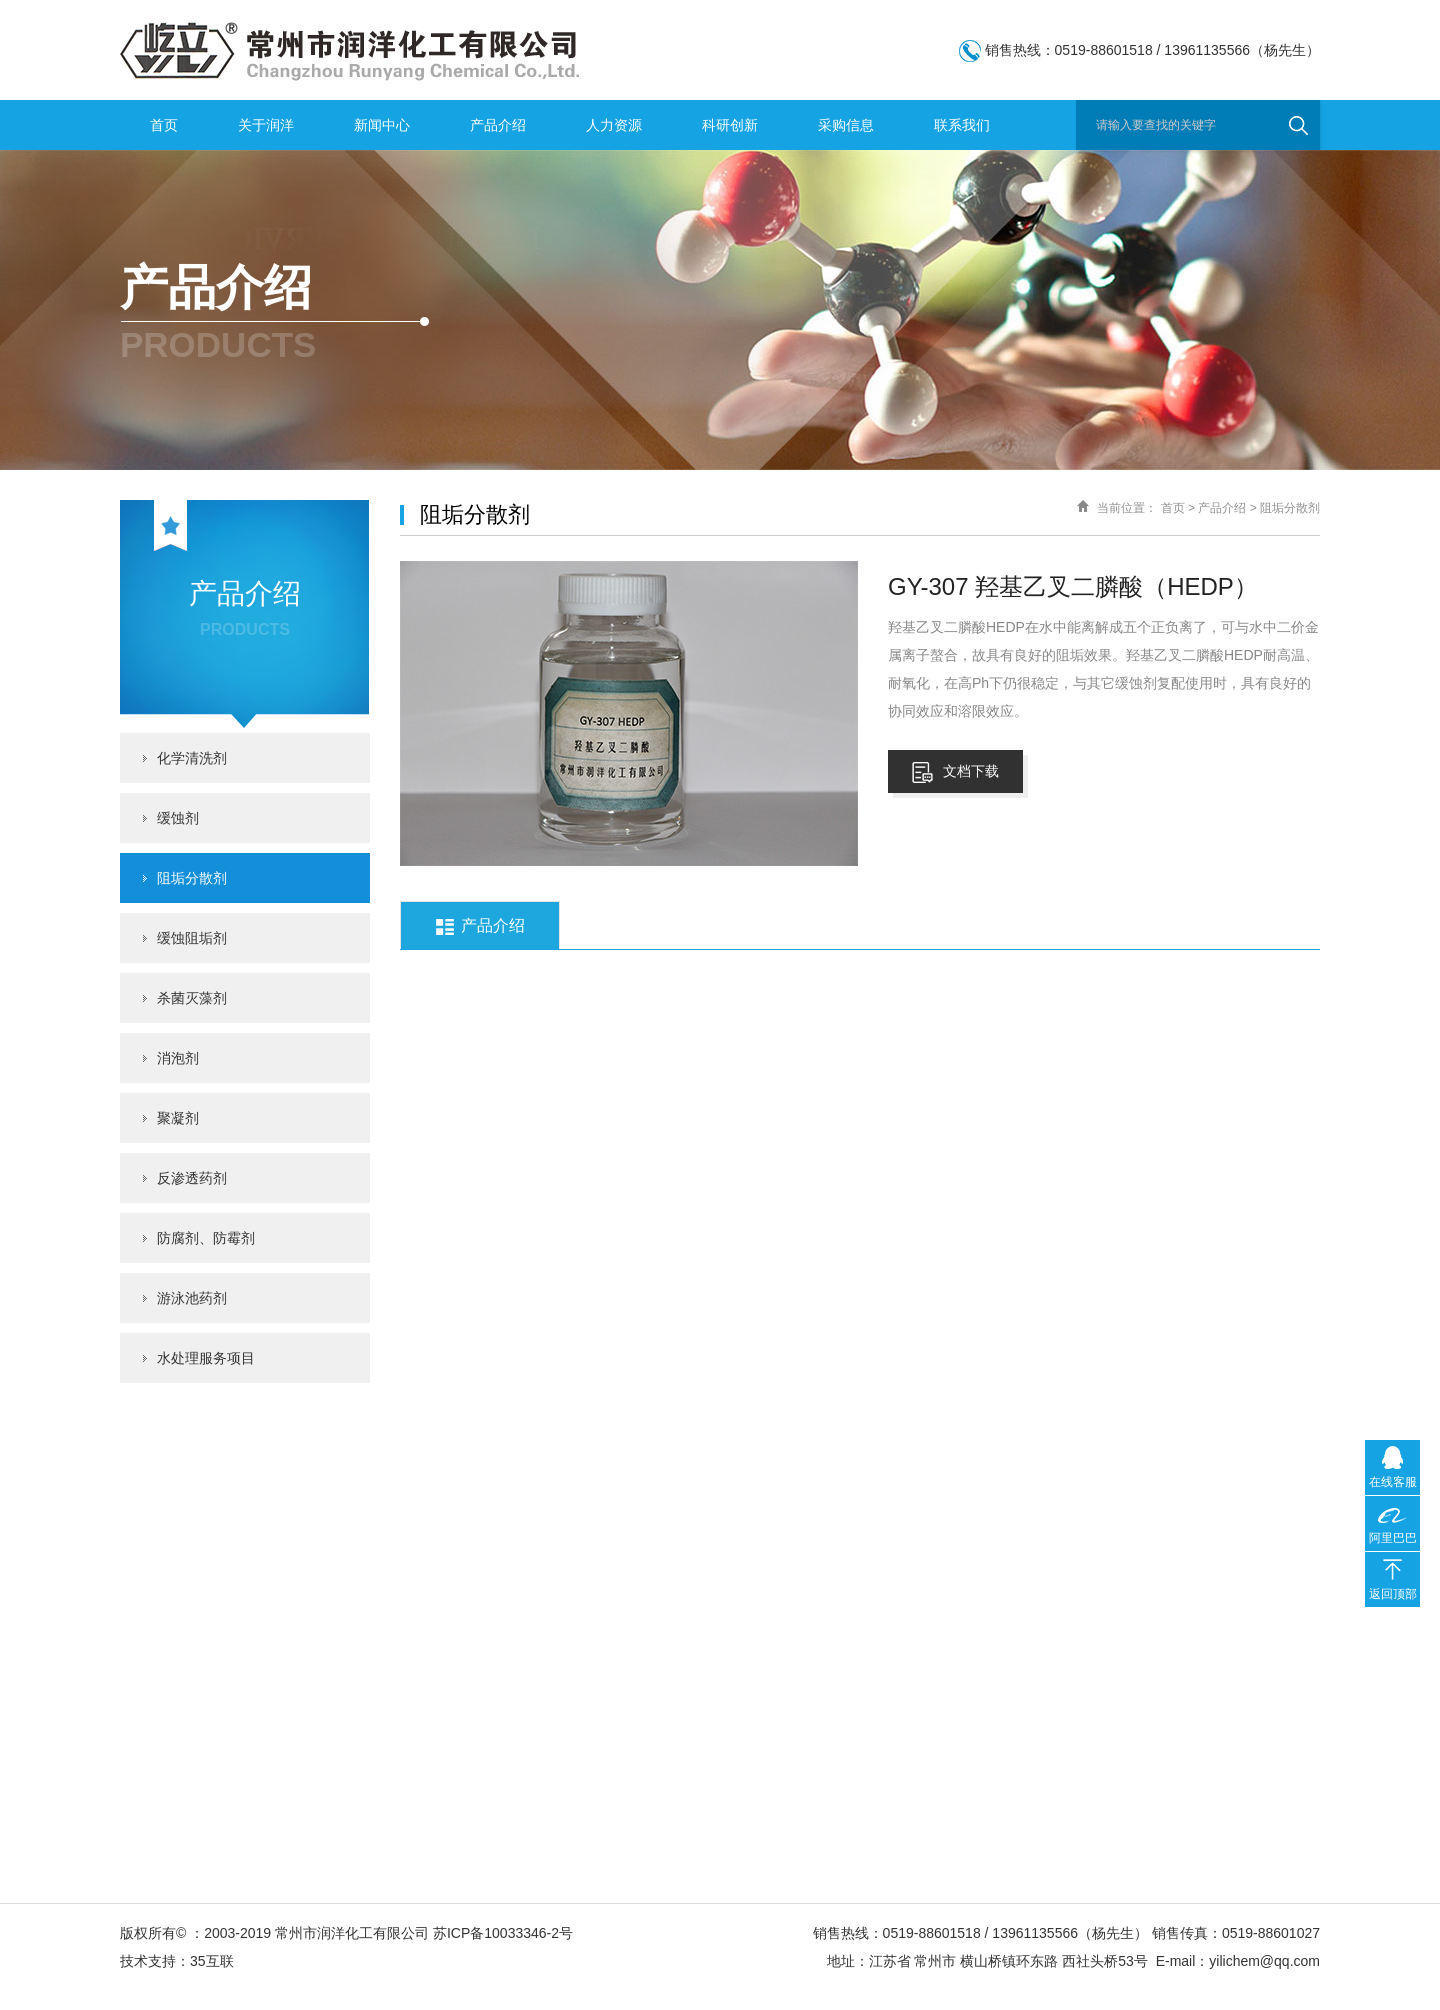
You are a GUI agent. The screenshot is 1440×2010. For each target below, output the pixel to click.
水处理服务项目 (206, 1358)
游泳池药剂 (192, 1298)
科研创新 (730, 125)
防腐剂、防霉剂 (206, 1238)
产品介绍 (498, 125)
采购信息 (846, 125)
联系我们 (962, 125)
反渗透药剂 (192, 1178)
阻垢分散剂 (192, 878)
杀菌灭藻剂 (192, 998)
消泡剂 (178, 1058)
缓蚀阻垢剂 (192, 938)
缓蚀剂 (178, 818)
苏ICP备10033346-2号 (503, 1933)
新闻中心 (382, 125)
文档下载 (955, 772)
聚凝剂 (178, 1118)
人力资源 (614, 125)
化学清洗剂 (192, 758)
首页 (164, 125)
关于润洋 (266, 125)
